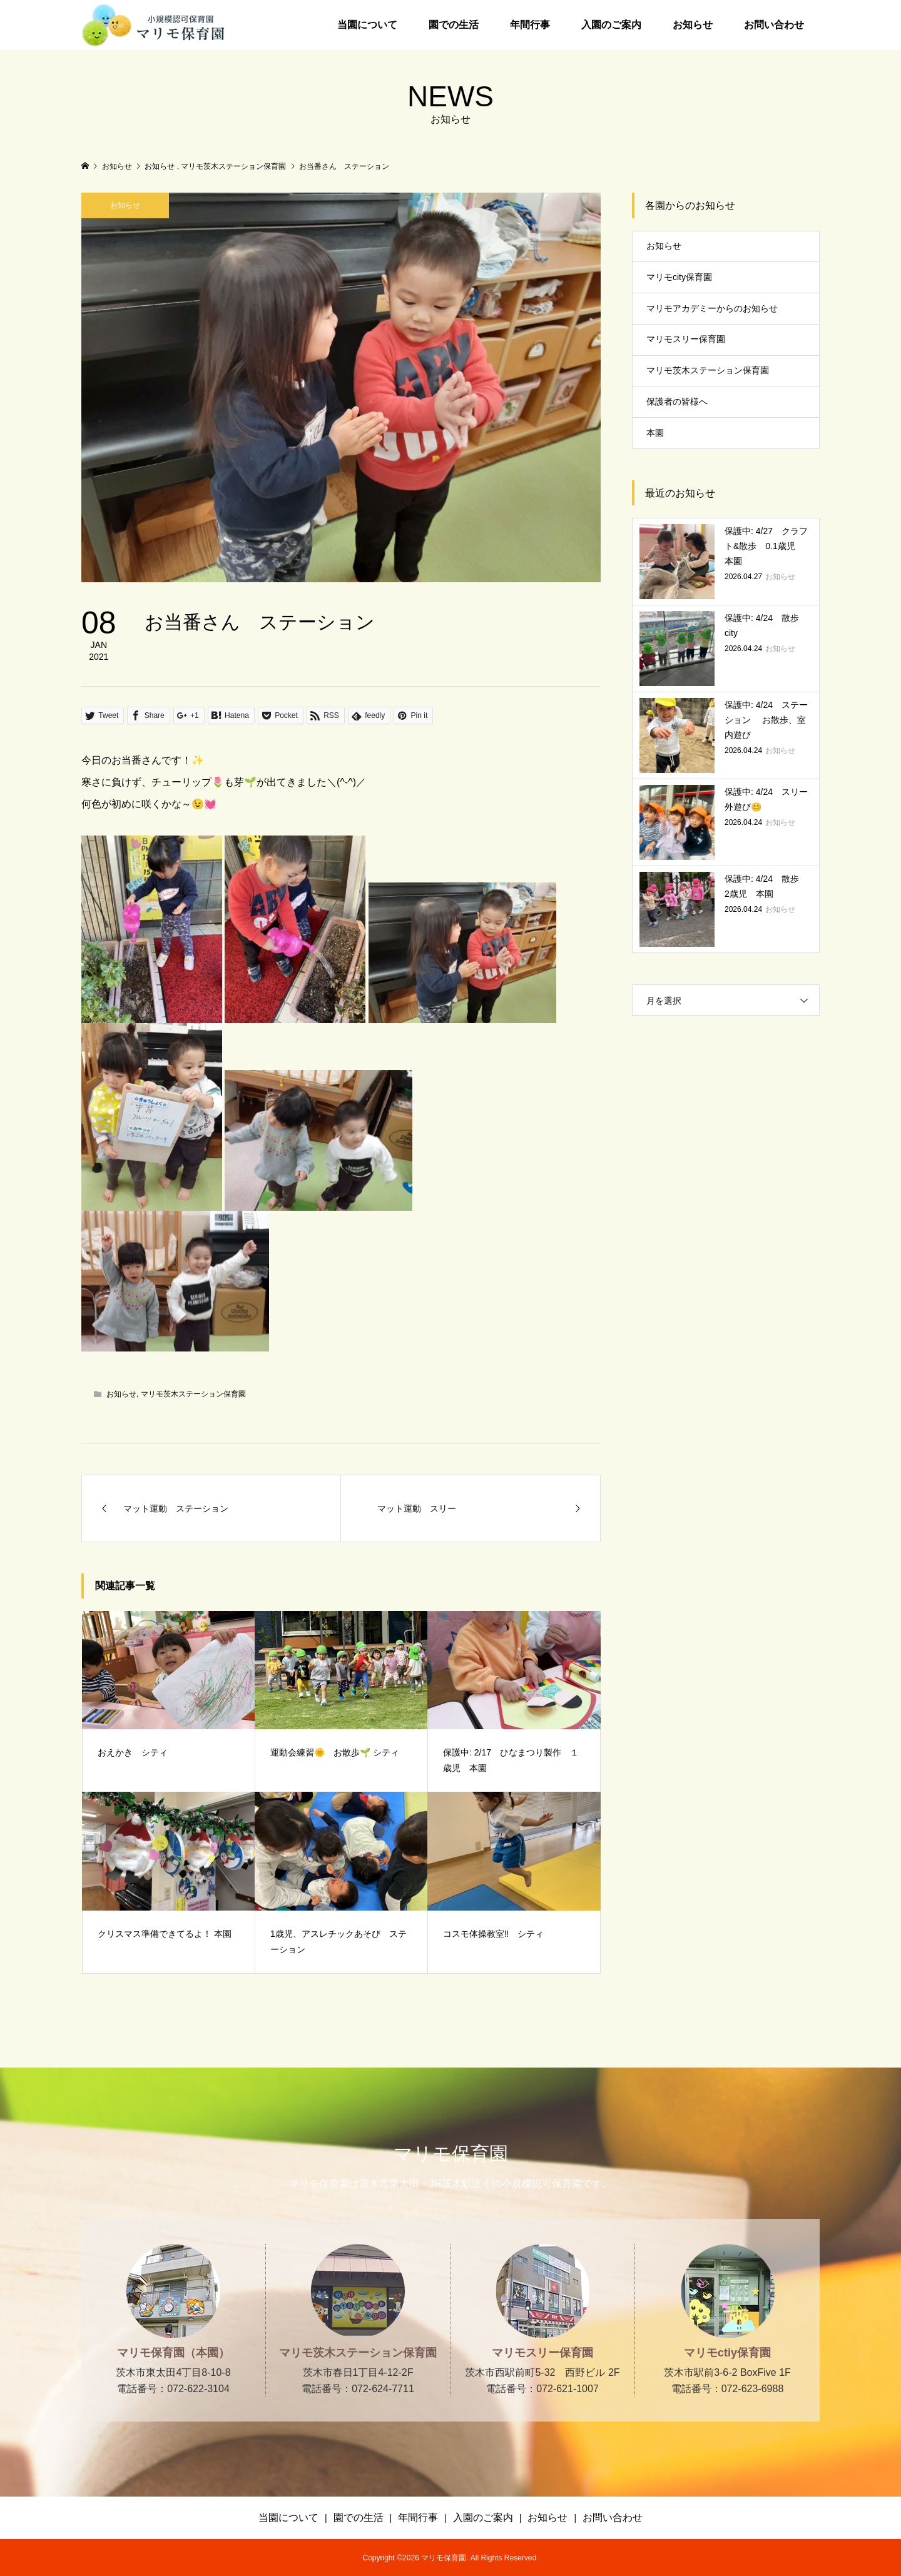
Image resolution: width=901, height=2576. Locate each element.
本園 (655, 433)
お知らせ (693, 24)
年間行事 (530, 24)
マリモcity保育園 (679, 277)
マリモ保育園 (451, 2153)
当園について (367, 24)
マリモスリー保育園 (685, 339)
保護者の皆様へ (677, 402)
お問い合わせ (774, 24)
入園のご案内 (611, 24)
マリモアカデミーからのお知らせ (712, 308)
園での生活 (454, 24)
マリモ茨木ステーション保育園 (193, 1394)
